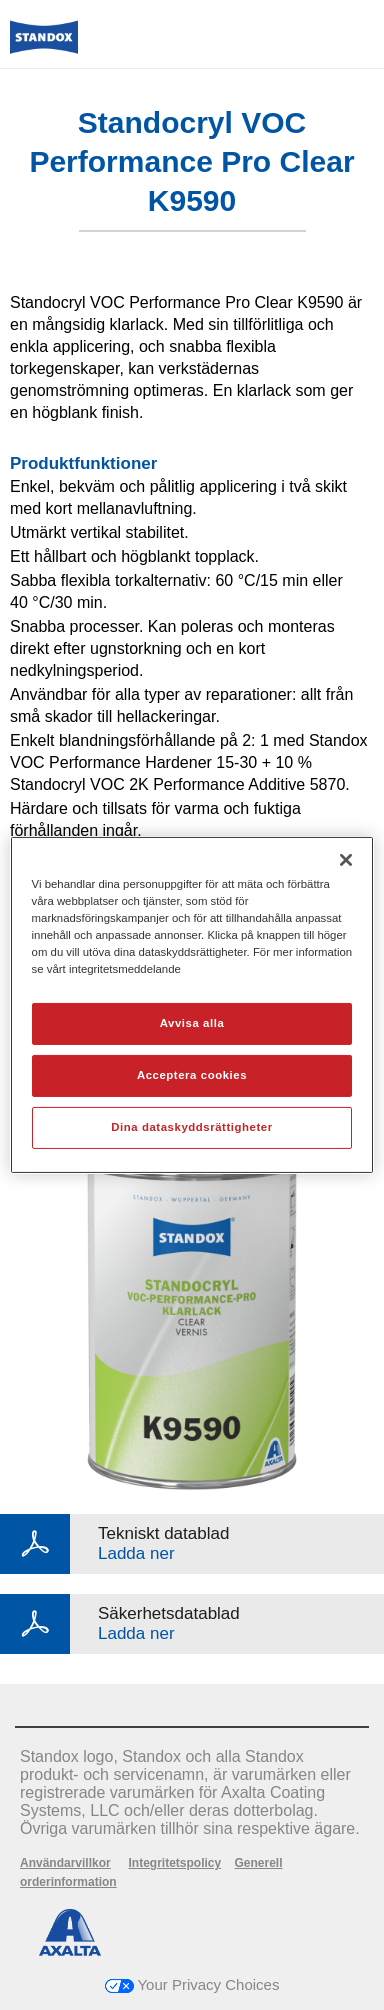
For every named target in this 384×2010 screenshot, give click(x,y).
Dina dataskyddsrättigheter (191, 1127)
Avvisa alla (192, 1023)
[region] (192, 1005)
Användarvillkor (65, 1863)
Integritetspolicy (174, 1863)
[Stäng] (346, 860)
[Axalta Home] (44, 45)
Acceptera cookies (192, 1075)
